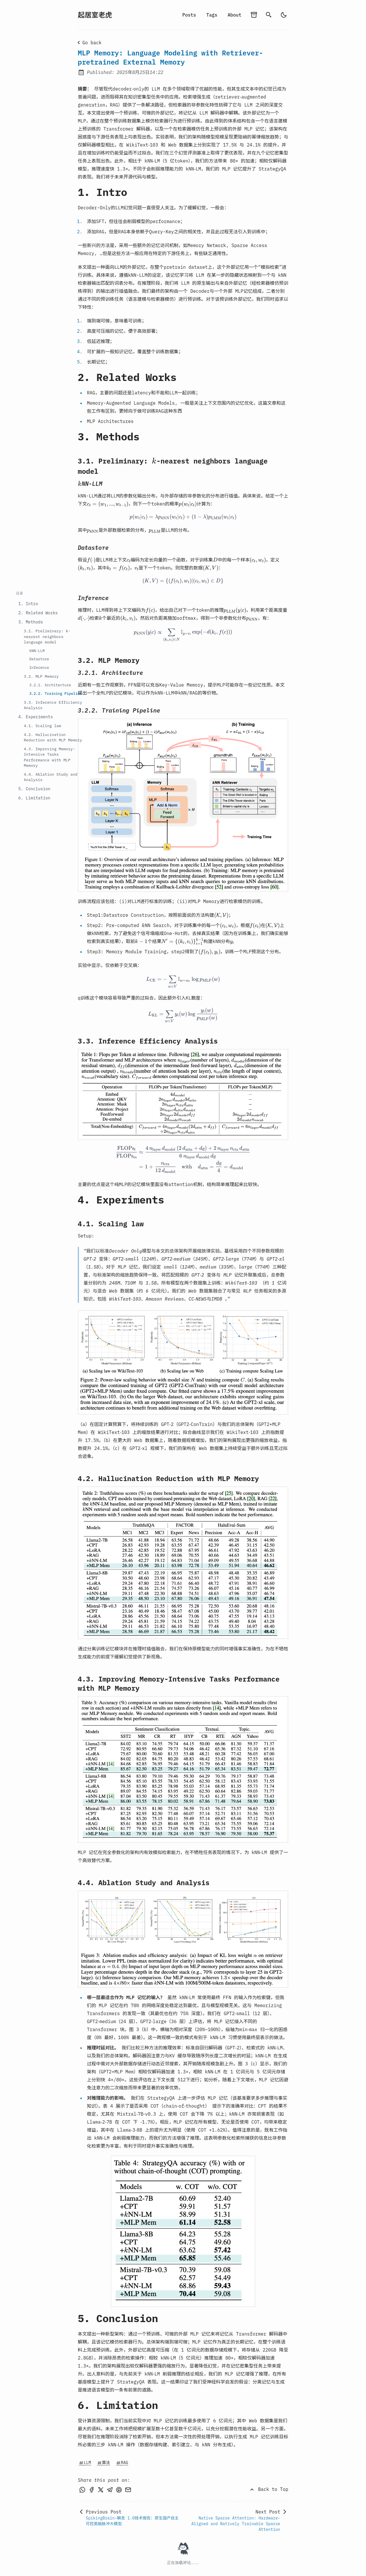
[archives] (253, 14)
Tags (211, 15)
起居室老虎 (95, 14)
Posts (189, 15)
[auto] (283, 14)
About (234, 15)
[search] (268, 14)
